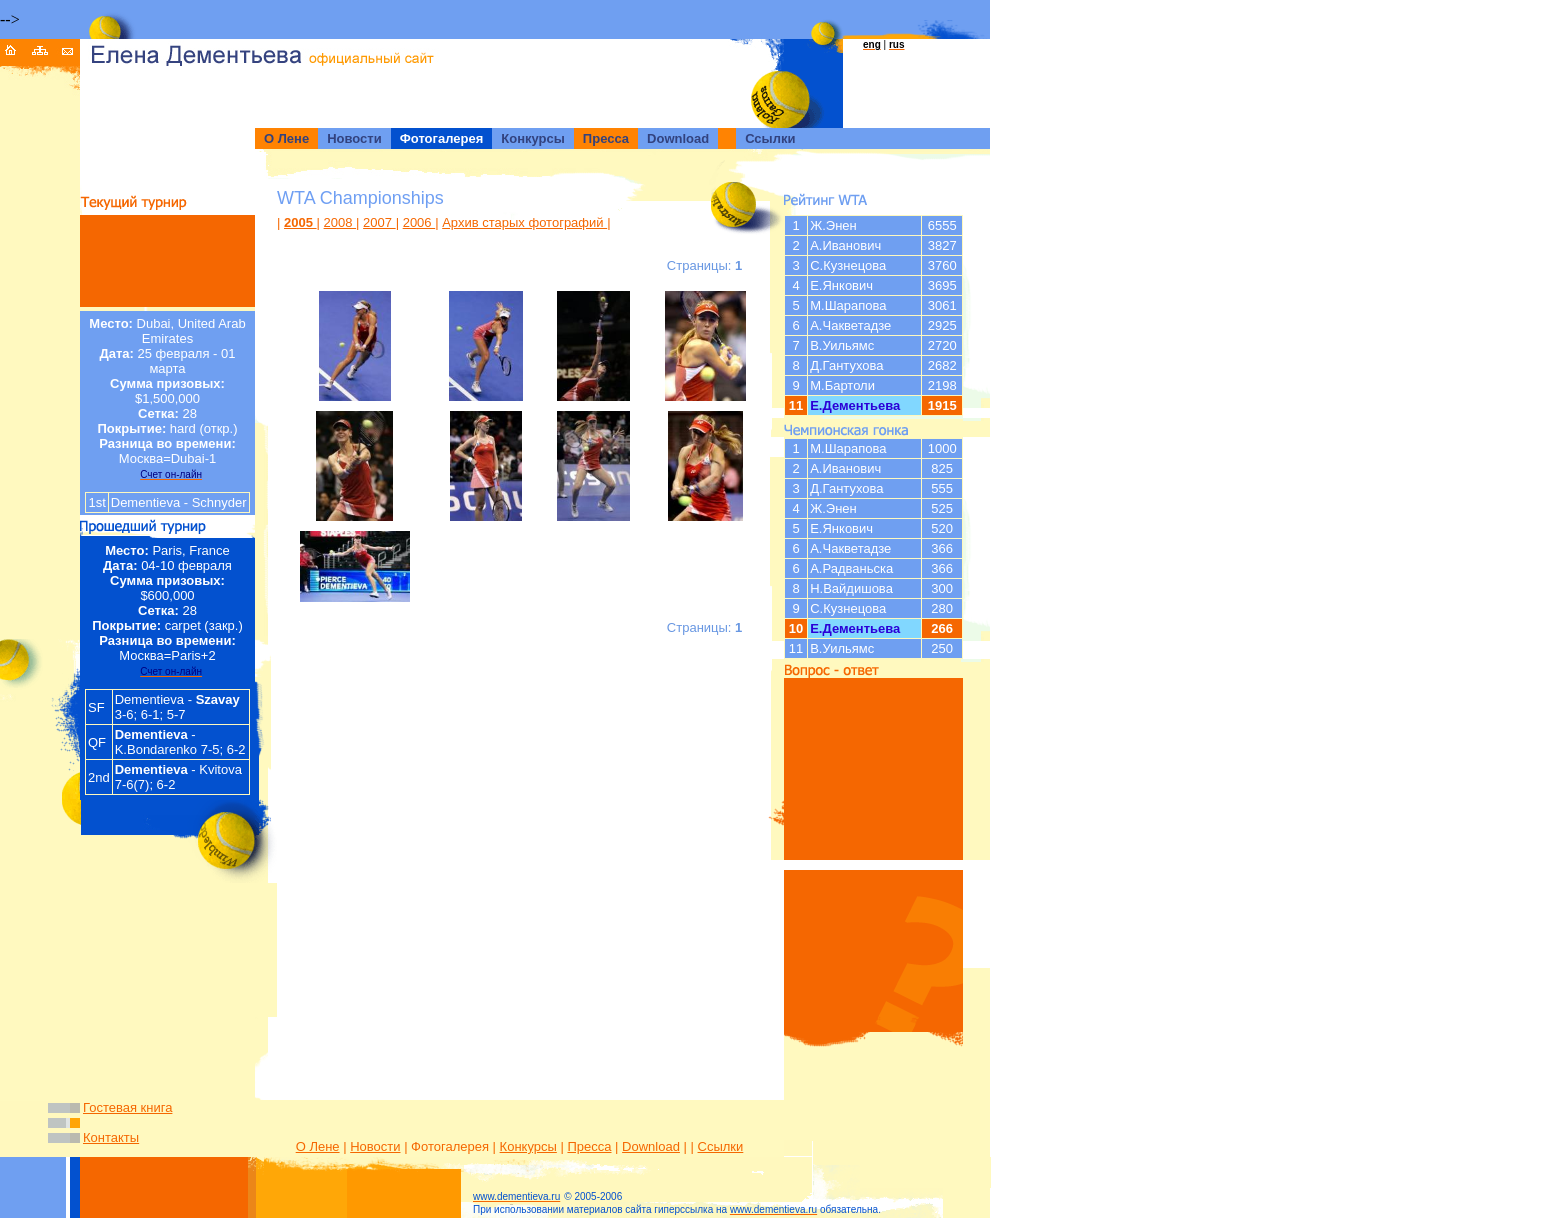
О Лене (318, 1146)
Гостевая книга (127, 1107)
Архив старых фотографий (524, 222)
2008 (340, 222)
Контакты (111, 1137)
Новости (375, 1146)
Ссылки (721, 1146)
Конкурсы (528, 1146)
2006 (419, 222)
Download (651, 1146)
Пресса (589, 1146)
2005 (300, 222)
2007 (379, 222)
